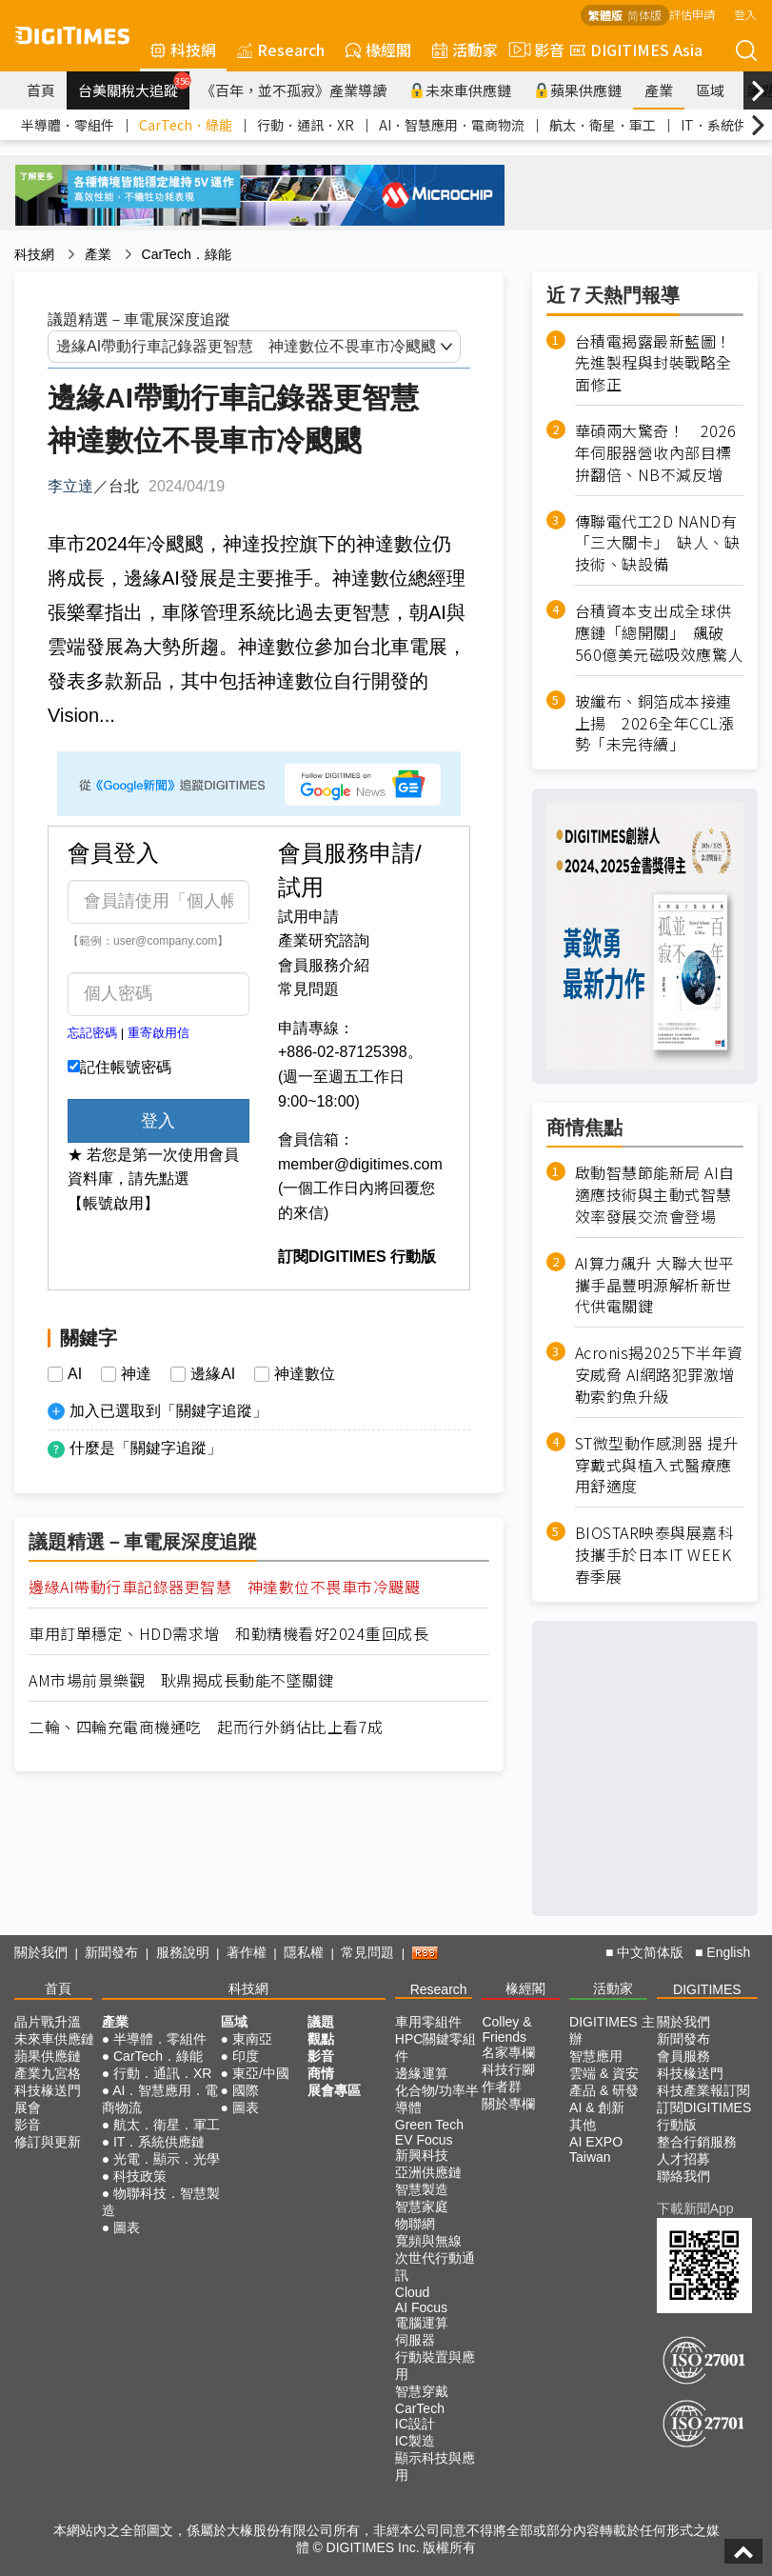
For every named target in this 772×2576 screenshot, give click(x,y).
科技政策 (140, 2176)
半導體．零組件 (67, 124)
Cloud (412, 2292)
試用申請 (308, 917)
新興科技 (421, 2155)
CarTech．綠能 (185, 124)
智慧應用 (596, 2056)
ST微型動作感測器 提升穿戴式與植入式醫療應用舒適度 (657, 1465)
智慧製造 (421, 2189)
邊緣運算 (421, 2073)
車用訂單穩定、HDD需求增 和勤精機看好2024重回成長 (228, 1634)
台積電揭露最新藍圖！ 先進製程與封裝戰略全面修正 (659, 363)
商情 (320, 2073)
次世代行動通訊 (435, 2266)
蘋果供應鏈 (578, 90)
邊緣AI (212, 1374)
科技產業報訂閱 (703, 2090)
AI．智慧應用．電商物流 (452, 124)
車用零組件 (428, 2021)
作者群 (502, 2086)
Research (281, 49)
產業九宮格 (47, 2073)
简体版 (644, 15)
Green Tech (429, 2124)
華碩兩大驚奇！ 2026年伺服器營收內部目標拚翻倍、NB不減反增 (656, 453)
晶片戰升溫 (47, 2021)
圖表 (126, 2227)
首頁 (41, 90)
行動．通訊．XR (305, 124)
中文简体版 (650, 1952)
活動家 (465, 49)
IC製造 (415, 2440)
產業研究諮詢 (323, 940)
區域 (710, 90)
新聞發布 (111, 1952)
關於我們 (41, 1952)
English (728, 1952)
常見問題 (308, 989)
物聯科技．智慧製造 (161, 2202)
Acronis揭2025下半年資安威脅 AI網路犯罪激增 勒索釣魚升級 (659, 1375)
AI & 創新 (596, 2107)
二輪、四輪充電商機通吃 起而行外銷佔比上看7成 (206, 1727)
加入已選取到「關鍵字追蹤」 (168, 1411)
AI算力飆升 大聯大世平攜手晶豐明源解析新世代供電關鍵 (655, 1285)
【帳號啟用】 (113, 1203)
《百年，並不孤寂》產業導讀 (293, 90)
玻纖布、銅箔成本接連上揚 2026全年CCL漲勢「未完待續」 (655, 723)
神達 (136, 1374)
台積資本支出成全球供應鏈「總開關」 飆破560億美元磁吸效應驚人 (659, 633)
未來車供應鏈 (460, 90)
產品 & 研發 (604, 2090)
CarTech (420, 2408)
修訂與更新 (47, 2141)
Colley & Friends (506, 2029)
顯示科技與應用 (435, 2466)
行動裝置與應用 (435, 2365)
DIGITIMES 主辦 (611, 2030)
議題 (320, 2021)
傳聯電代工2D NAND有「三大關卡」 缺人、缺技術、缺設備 (658, 543)
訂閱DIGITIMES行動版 (704, 2116)
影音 (534, 49)
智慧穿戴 (421, 2391)
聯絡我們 (683, 2176)
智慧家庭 (421, 2206)
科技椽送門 (47, 2090)
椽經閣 (378, 49)
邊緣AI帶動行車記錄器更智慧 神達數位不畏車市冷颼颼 (224, 1587)
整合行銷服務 (697, 2141)
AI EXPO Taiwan (596, 2149)
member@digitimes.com (360, 1164)
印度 (245, 2056)
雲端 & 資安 (604, 2073)
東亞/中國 (260, 2073)
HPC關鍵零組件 (436, 2047)
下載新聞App (695, 2208)
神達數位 (304, 1374)
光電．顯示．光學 (166, 2159)
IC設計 (415, 2423)
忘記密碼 (92, 1033)
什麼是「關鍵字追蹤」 (145, 1448)
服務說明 (182, 1952)
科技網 (183, 49)
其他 (582, 2124)
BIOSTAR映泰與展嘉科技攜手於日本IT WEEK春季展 (654, 1555)
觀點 (320, 2039)
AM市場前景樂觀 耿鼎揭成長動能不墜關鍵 (181, 1680)
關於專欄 (508, 2103)
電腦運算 (421, 2322)
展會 (27, 2107)
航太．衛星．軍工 (602, 124)
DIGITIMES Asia (636, 49)
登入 (745, 14)
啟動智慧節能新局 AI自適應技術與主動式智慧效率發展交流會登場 (655, 1195)
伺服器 (415, 2339)
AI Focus (421, 2307)
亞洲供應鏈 (428, 2172)
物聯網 (415, 2223)
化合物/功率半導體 (437, 2099)
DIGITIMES (707, 1989)
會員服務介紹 (323, 965)
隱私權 (304, 1952)
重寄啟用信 (158, 1033)
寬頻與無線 (428, 2240)
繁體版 (605, 15)
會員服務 (683, 2056)
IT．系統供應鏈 (159, 2141)
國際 (245, 2090)
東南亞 (252, 2039)
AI (75, 1374)
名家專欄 (508, 2052)
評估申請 (692, 14)
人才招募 (683, 2159)
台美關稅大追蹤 (133, 85)
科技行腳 (508, 2069)
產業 (658, 90)
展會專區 (334, 2090)
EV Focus (424, 2139)
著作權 (247, 1952)
